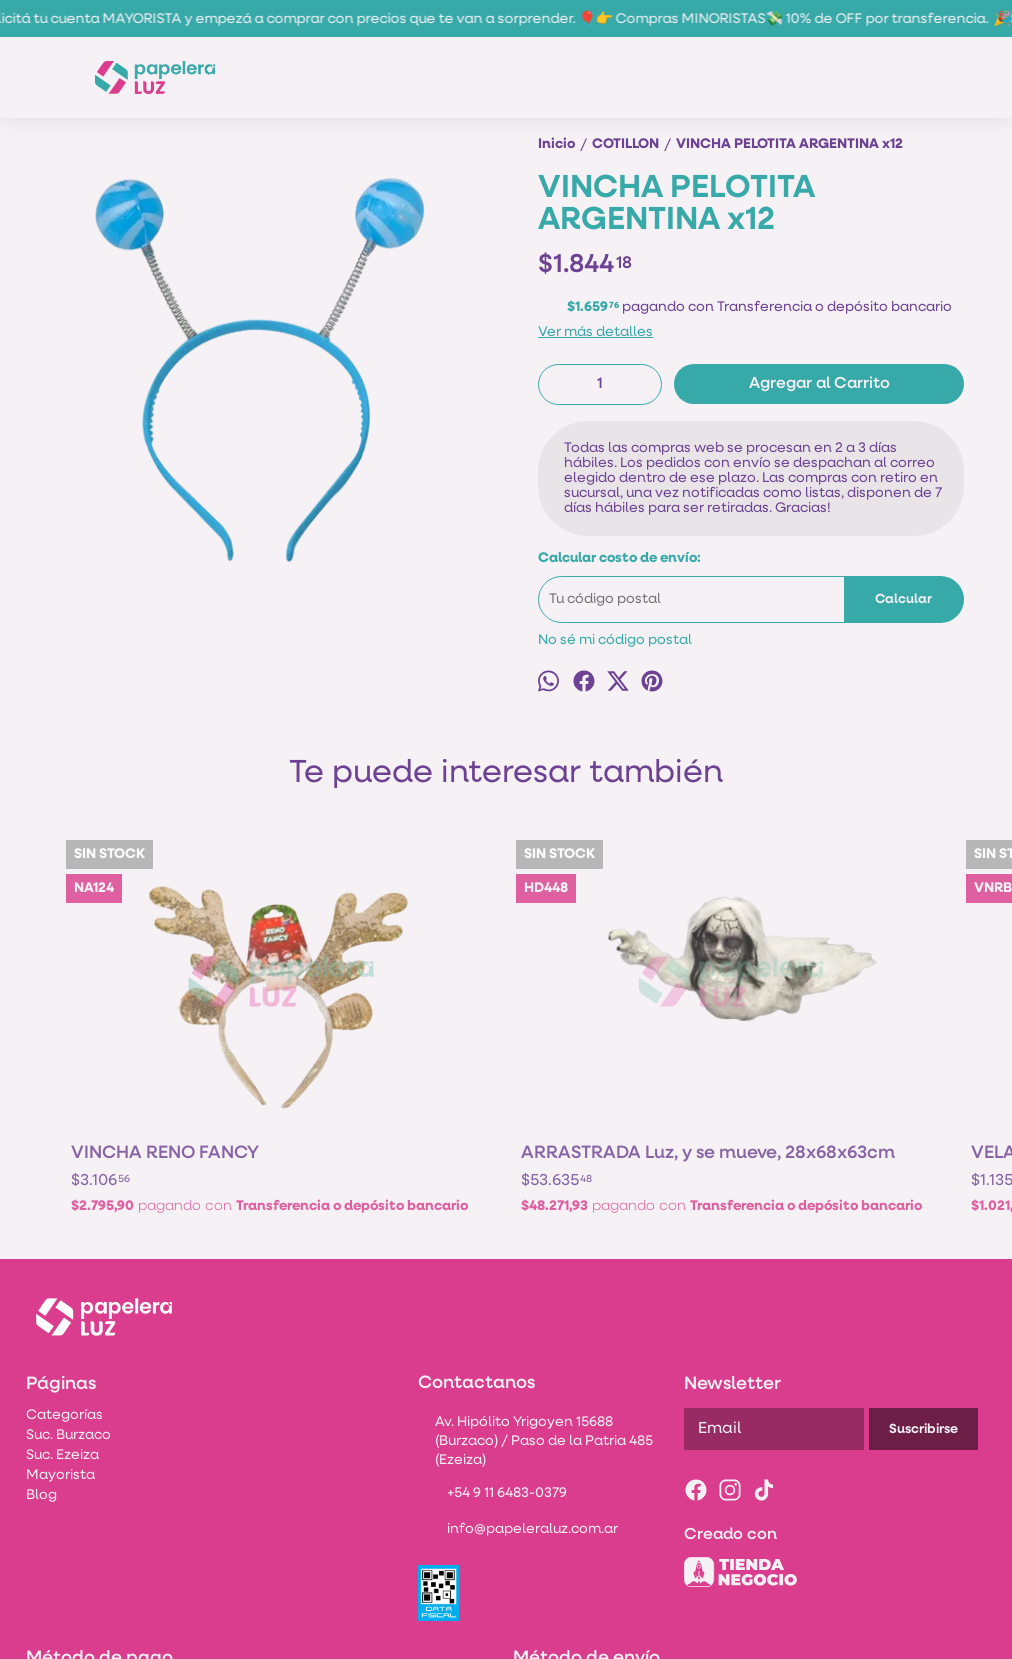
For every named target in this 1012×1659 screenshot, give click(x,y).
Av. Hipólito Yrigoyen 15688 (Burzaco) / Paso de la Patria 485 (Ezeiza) (535, 1321)
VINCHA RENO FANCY (165, 1003)
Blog (41, 1375)
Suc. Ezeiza (62, 1335)
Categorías (64, 1295)
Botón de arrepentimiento (900, 1632)
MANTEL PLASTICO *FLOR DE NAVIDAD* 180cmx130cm (831, 1013)
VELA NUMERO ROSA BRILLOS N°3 (610, 1013)
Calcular (903, 599)
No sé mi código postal (615, 640)
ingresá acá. (799, 1632)
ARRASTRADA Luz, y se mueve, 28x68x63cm (393, 1013)
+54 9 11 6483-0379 (492, 1375)
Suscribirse (923, 1309)
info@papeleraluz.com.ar (518, 1411)
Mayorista (60, 1355)
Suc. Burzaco (68, 1315)
